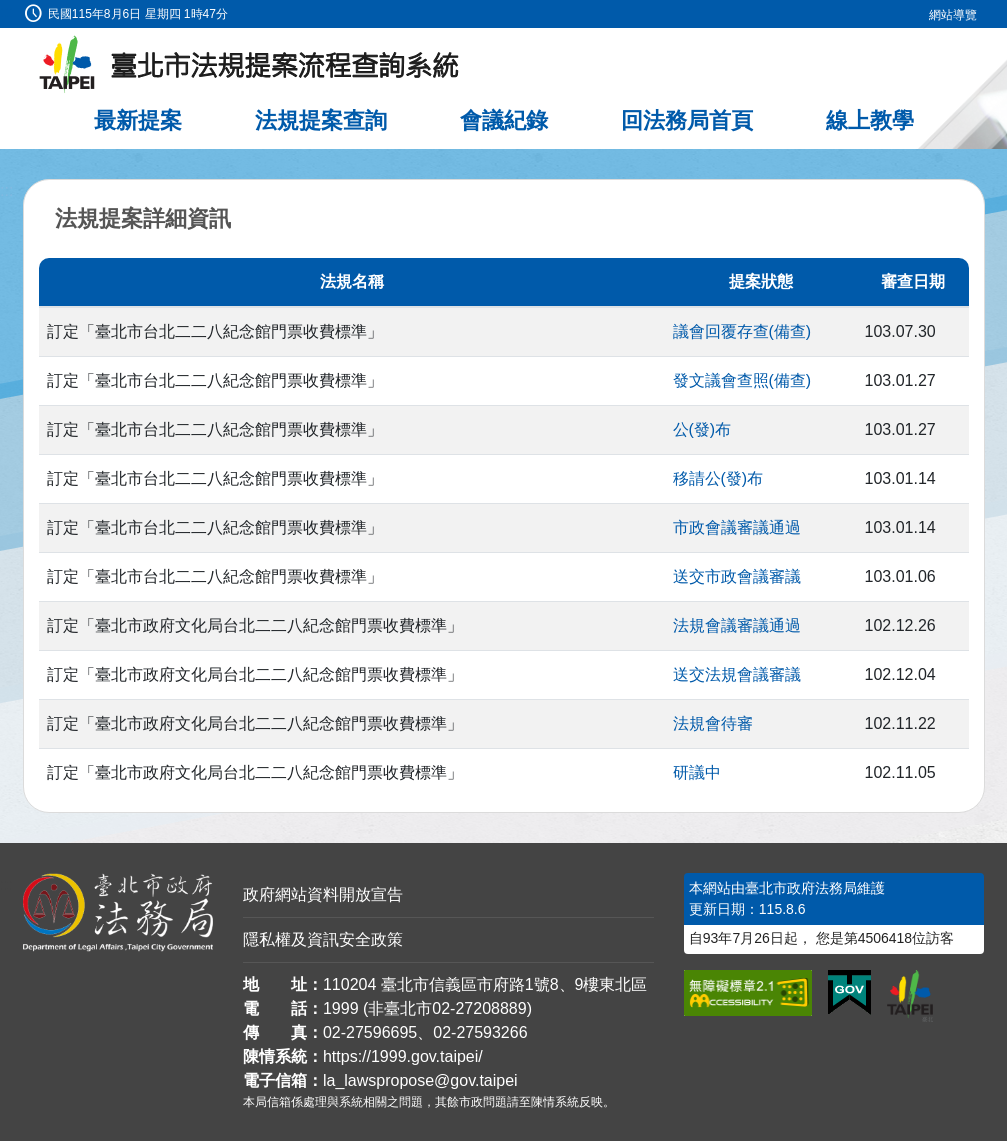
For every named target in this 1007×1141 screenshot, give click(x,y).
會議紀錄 (504, 120)
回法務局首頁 (687, 120)
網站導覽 (953, 15)
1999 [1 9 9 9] (341, 1008)
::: (6, 11)
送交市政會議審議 (737, 576)
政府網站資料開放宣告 (323, 894)
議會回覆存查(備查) (742, 331)
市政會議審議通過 (737, 527)
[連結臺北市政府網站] (910, 996)
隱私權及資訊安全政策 (323, 939)
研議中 (697, 772)
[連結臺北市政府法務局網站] (118, 912)
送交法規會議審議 (737, 674)
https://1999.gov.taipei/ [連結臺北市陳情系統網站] (403, 1056)
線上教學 (870, 120)
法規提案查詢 (321, 120)
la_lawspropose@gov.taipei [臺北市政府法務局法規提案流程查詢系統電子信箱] (420, 1080)
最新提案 (138, 120)
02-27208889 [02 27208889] (479, 1008)
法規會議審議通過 (737, 625)
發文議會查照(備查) (742, 380)
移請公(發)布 (718, 478)
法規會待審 (713, 723)
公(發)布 (702, 429)
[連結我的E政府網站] (849, 993)
